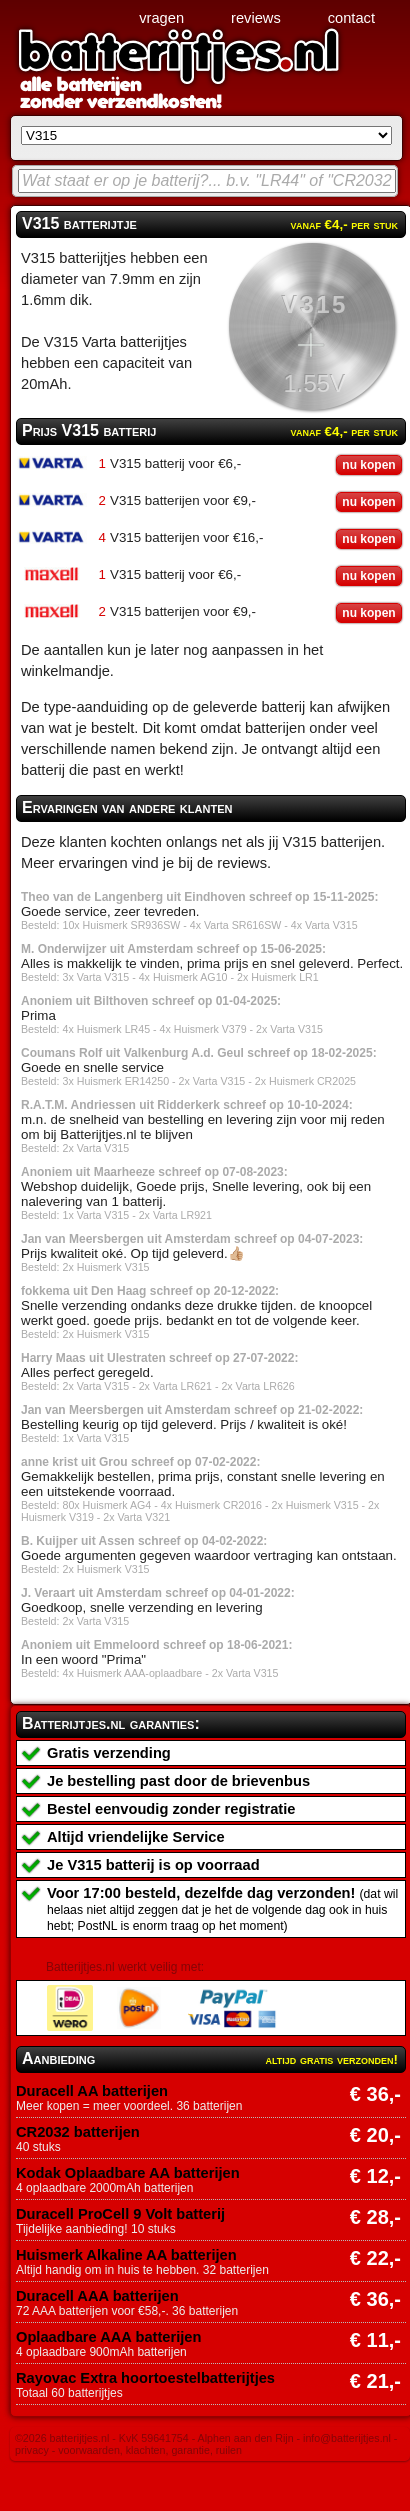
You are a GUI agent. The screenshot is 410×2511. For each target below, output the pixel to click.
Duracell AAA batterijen (97, 2296)
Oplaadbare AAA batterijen (108, 2337)
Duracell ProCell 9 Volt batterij (120, 2214)
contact (351, 18)
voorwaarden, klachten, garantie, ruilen (150, 2450)
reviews (256, 18)
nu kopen (368, 465)
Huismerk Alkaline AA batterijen (126, 2255)
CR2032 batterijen (78, 2132)
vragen (161, 18)
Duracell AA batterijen (92, 2091)
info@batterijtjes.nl (347, 2438)
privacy (32, 2450)
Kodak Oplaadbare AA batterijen (128, 2173)
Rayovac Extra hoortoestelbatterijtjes (145, 2378)
